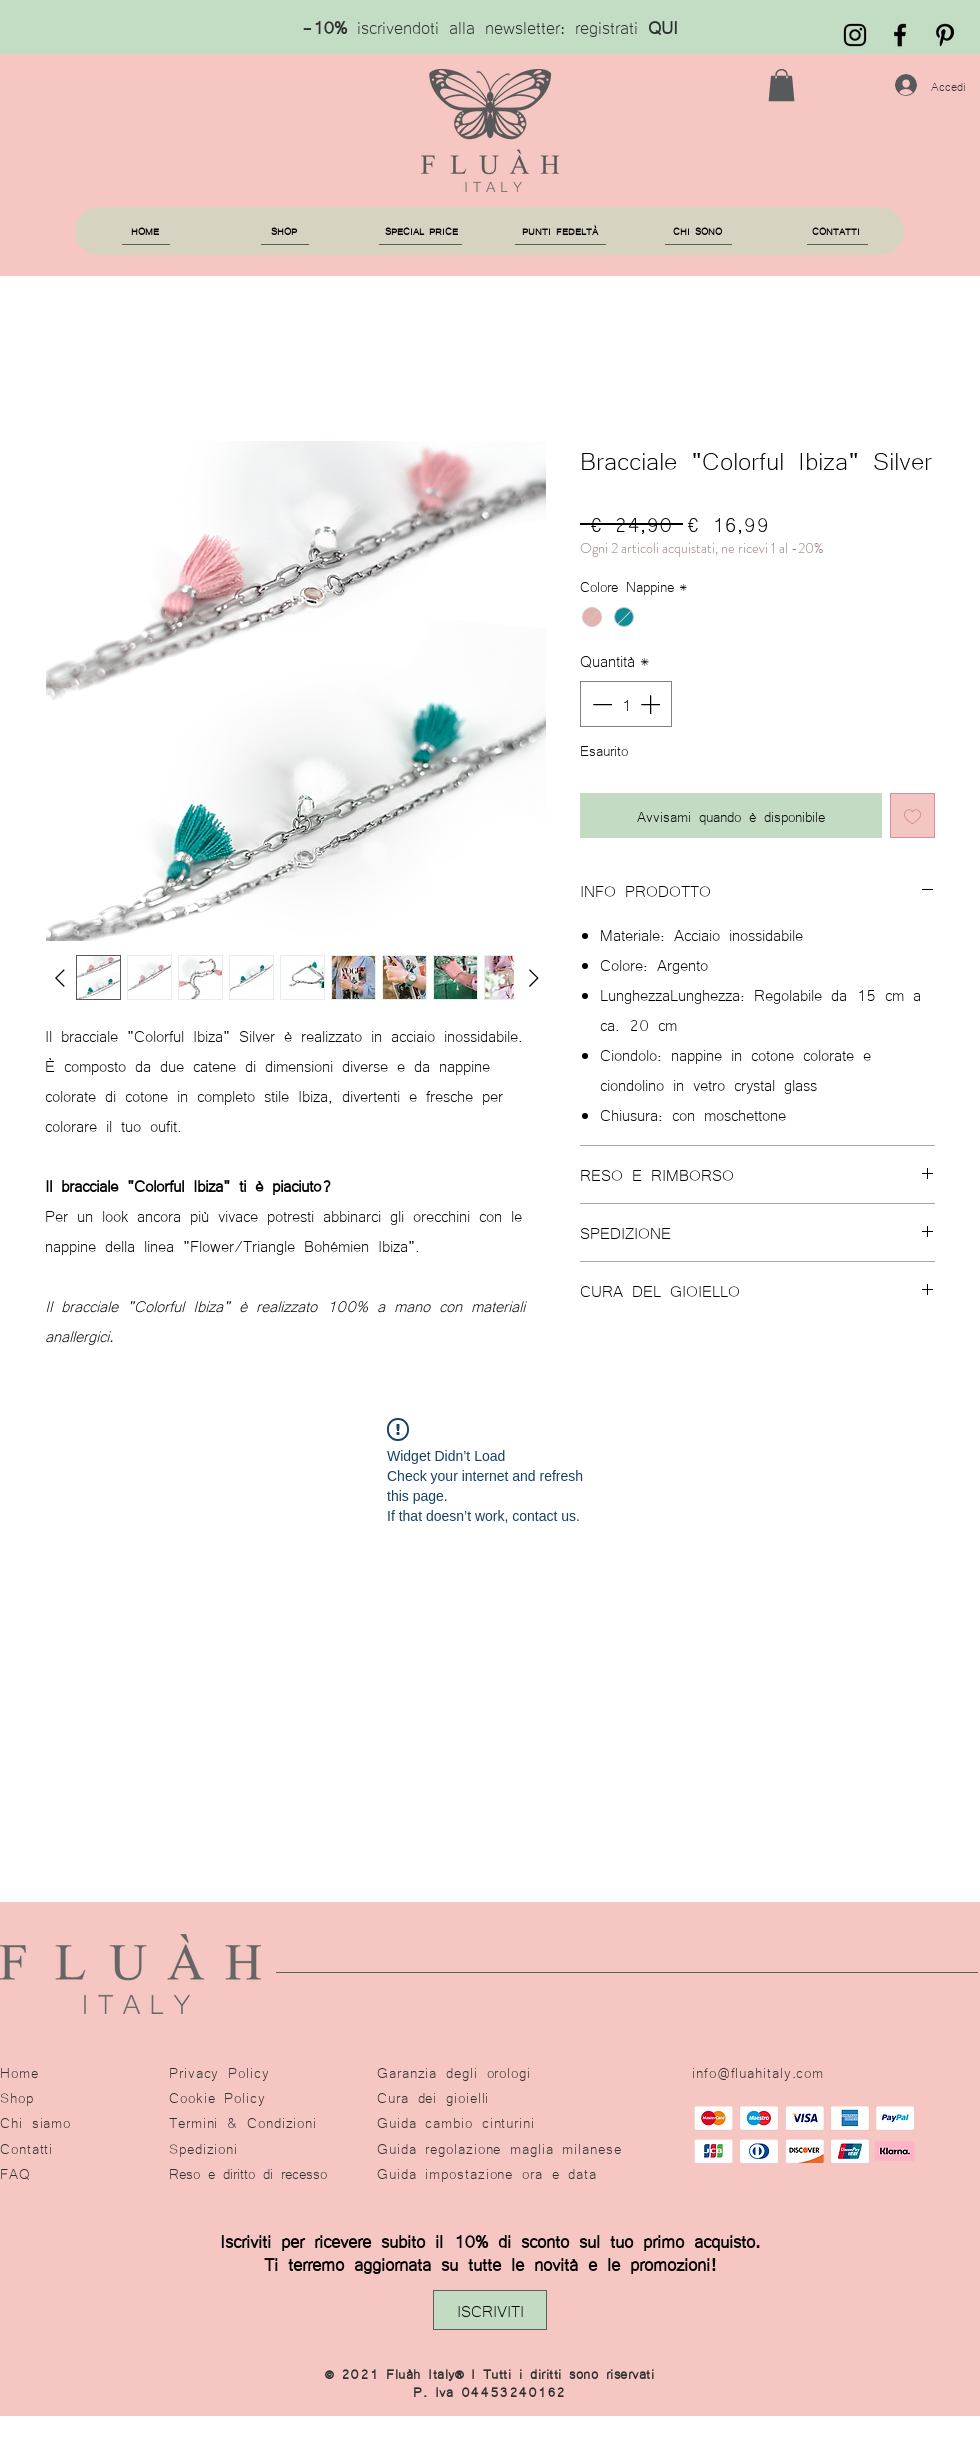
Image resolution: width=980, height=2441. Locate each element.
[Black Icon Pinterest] (945, 35)
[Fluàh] (900, 35)
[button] (781, 85)
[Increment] (652, 704)
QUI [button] (663, 26)
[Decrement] (600, 704)
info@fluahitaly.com (758, 2072)
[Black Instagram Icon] (855, 35)
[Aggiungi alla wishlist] (912, 815)
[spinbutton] (626, 704)
